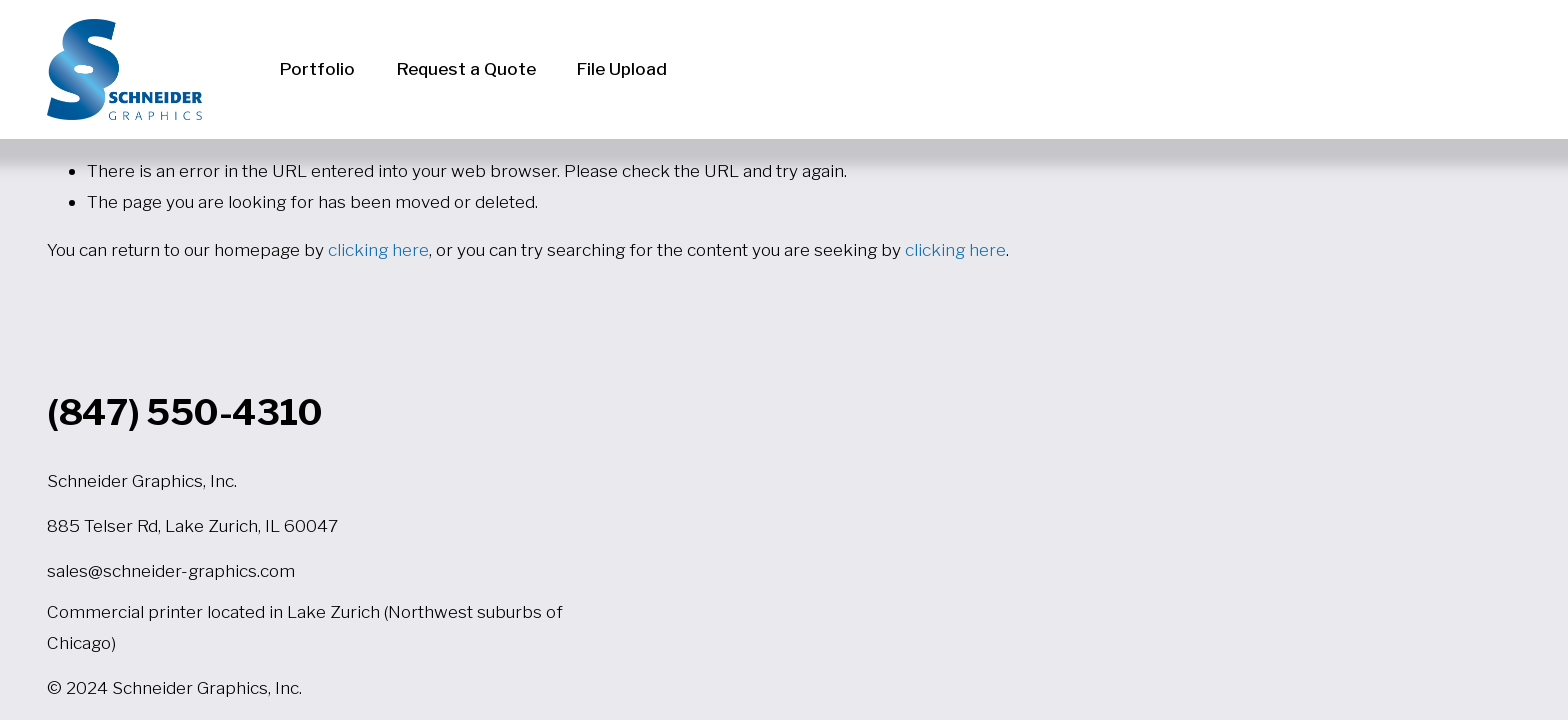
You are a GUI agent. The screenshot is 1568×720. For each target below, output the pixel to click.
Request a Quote (466, 68)
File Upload (621, 68)
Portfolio (317, 68)
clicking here (378, 249)
